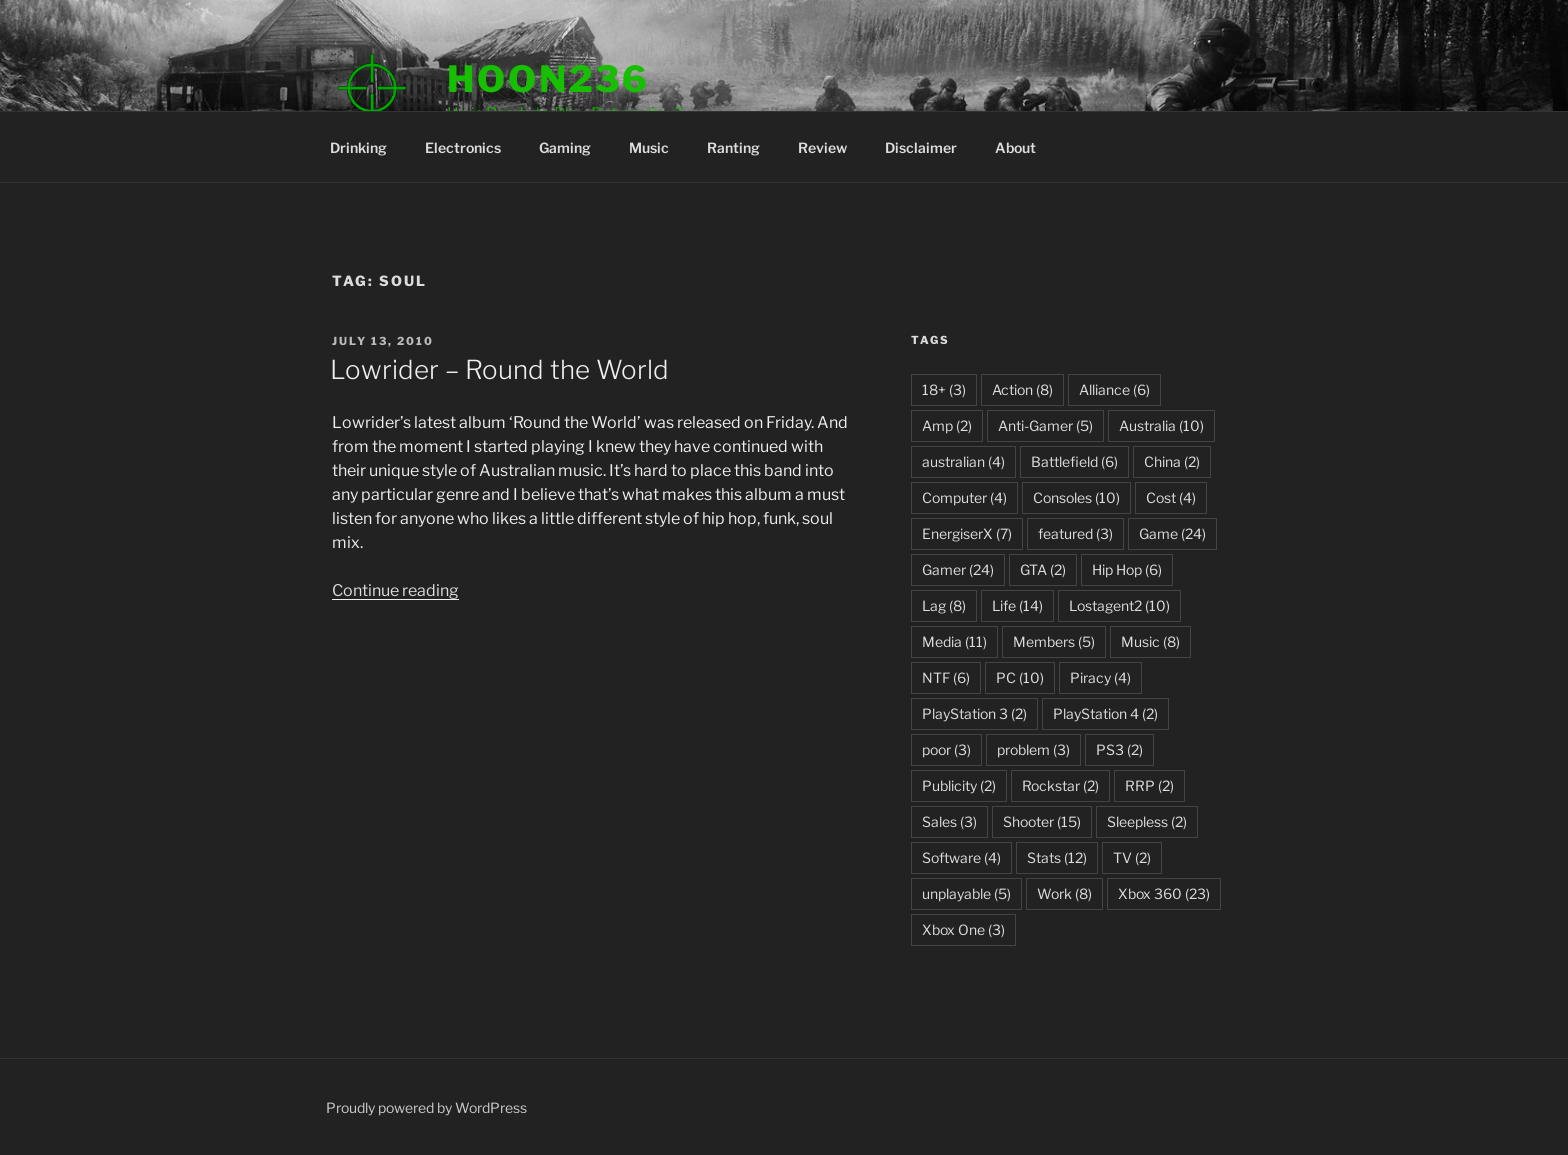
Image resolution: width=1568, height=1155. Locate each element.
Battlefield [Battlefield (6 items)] (1074, 461)
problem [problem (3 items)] (1033, 749)
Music (649, 147)
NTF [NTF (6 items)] (946, 677)
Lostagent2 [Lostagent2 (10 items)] (1119, 605)
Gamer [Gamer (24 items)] (958, 569)
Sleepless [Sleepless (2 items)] (1147, 821)
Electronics (463, 147)
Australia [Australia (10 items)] (1161, 425)
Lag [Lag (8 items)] (944, 605)
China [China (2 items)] (1172, 461)
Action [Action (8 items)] (1022, 389)
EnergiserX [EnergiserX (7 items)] (967, 533)
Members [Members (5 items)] (1054, 641)
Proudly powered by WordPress (426, 1107)
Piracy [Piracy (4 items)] (1100, 677)
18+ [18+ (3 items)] (944, 389)
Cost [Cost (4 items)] (1171, 497)
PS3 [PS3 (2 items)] (1119, 749)
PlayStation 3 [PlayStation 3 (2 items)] (974, 713)
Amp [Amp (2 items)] (947, 425)
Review (822, 147)
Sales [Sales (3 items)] (949, 821)
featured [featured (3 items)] (1075, 533)
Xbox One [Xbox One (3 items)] (963, 929)
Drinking (358, 147)
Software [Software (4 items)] (961, 857)
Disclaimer (921, 147)
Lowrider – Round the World (499, 369)
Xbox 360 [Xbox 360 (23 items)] (1164, 893)
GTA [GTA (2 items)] (1043, 569)
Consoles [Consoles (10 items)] (1076, 497)
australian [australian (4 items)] (963, 461)
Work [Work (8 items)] (1064, 893)
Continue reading (395, 590)
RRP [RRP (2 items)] (1149, 785)
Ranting (733, 147)
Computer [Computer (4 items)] (964, 497)
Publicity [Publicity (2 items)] (959, 785)
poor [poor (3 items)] (946, 749)
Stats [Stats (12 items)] (1057, 857)
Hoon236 (548, 79)
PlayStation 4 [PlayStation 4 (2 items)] (1105, 713)
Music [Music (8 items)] (1150, 641)
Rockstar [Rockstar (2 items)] (1060, 785)
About (1015, 147)
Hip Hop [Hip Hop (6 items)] (1127, 569)
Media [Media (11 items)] (954, 641)
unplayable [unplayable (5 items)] (966, 893)
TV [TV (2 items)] (1132, 857)
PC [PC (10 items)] (1020, 677)
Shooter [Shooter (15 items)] (1042, 821)
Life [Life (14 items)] (1017, 605)
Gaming (565, 147)
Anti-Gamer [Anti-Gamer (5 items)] (1045, 425)
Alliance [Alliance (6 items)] (1114, 389)
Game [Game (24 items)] (1172, 533)
